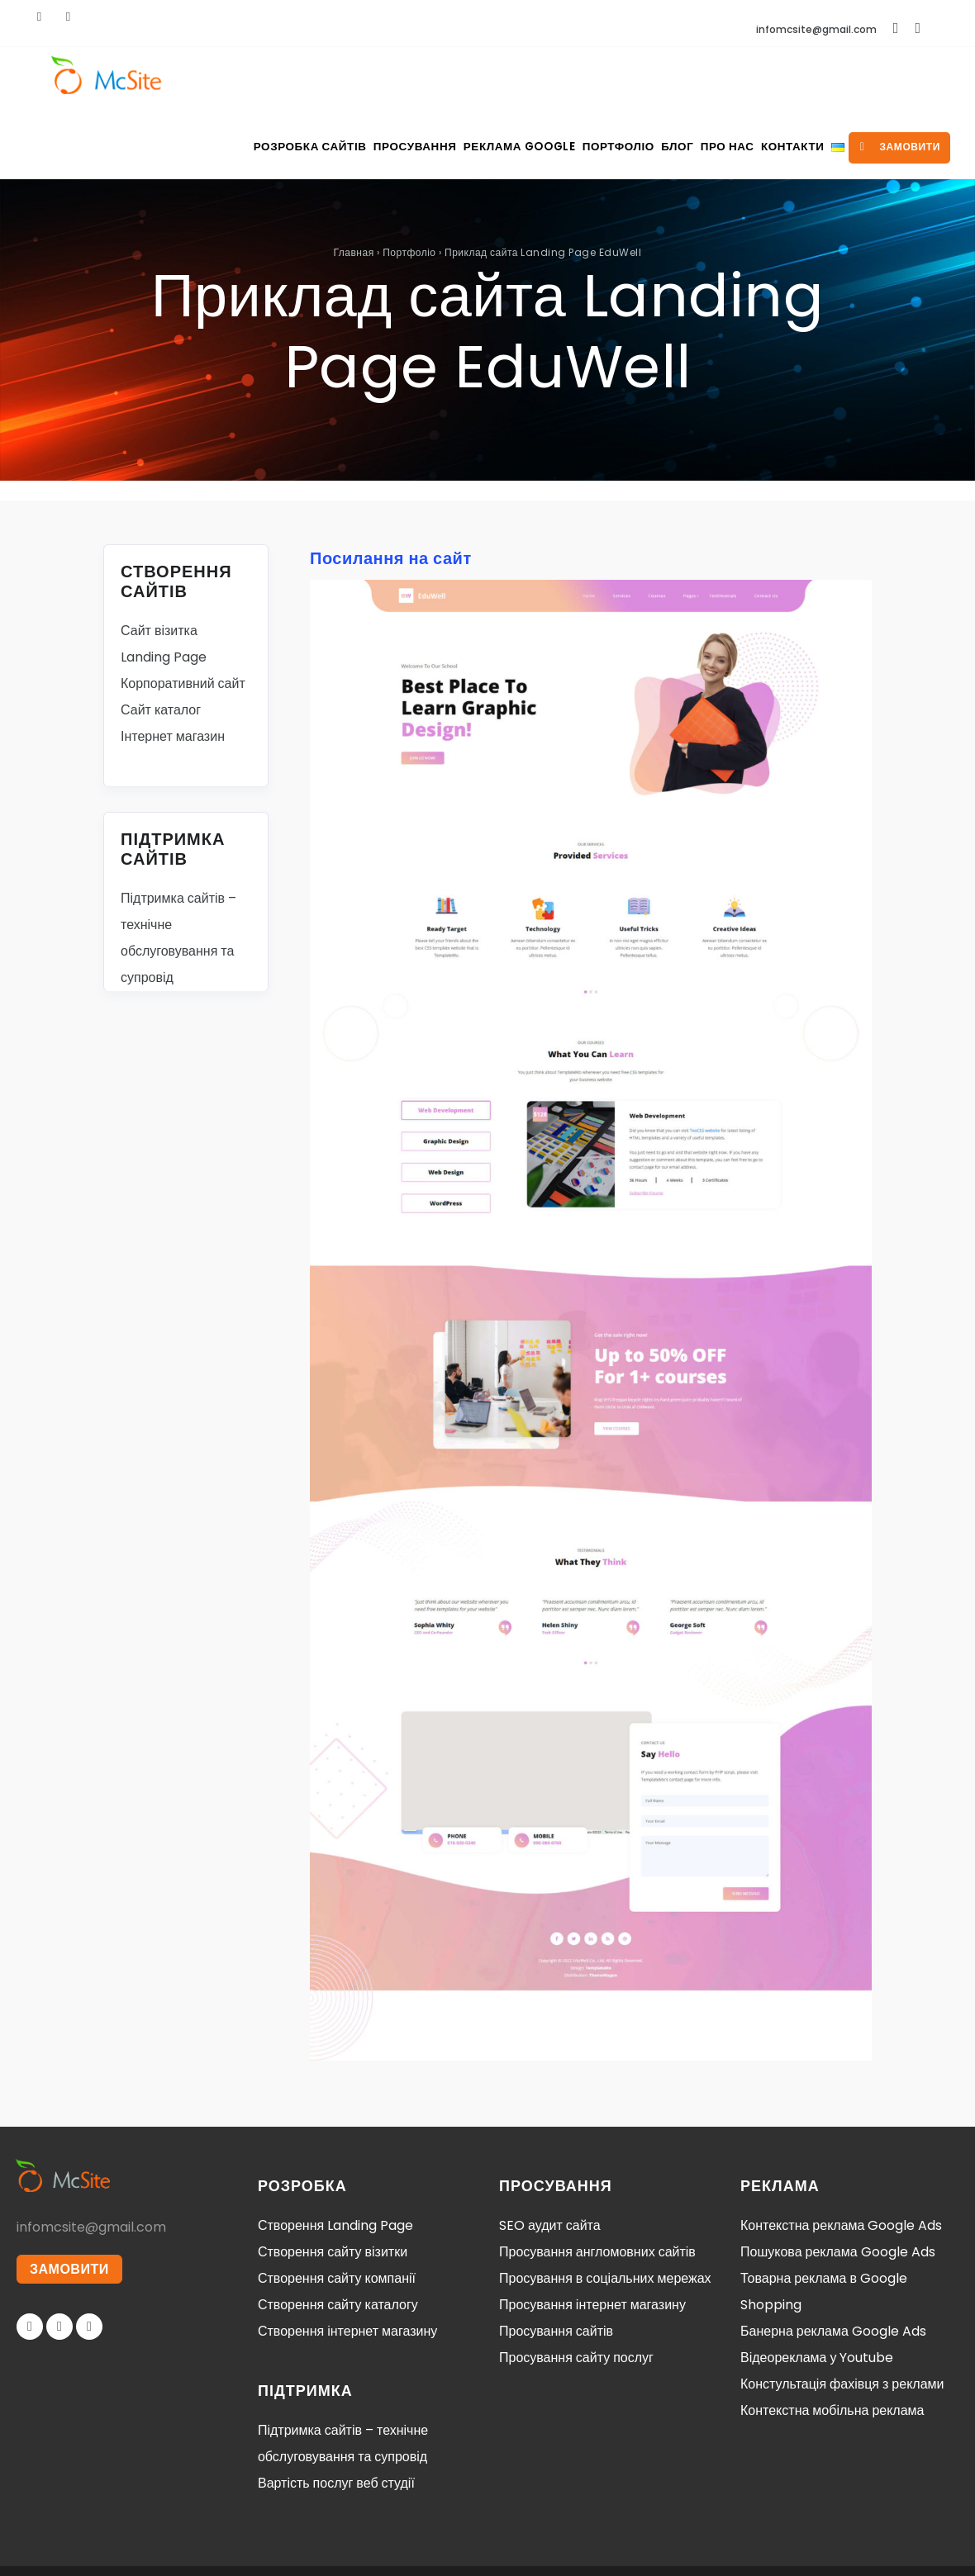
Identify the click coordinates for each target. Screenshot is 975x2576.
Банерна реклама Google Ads (833, 2265)
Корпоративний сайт (183, 617)
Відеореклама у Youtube (816, 2291)
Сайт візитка (159, 564)
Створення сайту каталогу (338, 2238)
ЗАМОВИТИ (72, 2204)
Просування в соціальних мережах (605, 2212)
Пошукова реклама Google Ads (837, 2185)
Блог (616, 81)
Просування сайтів (556, 2265)
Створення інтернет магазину (347, 2265)
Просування (320, 81)
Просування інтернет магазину (592, 2238)
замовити (890, 81)
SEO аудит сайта (550, 2159)
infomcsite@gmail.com (816, 29)
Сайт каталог (161, 643)
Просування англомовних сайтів (597, 2185)
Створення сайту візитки (332, 2185)
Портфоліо (543, 81)
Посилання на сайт (391, 492)
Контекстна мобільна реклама (832, 2344)
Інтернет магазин (173, 670)
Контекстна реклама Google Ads (841, 2159)
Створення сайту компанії (337, 2212)
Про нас (679, 81)
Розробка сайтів (208, 81)
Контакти (757, 81)
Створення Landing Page (335, 2159)
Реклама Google (435, 81)
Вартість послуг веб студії (336, 2417)
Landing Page (164, 590)
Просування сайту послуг (576, 2291)
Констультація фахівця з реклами (842, 2317)
